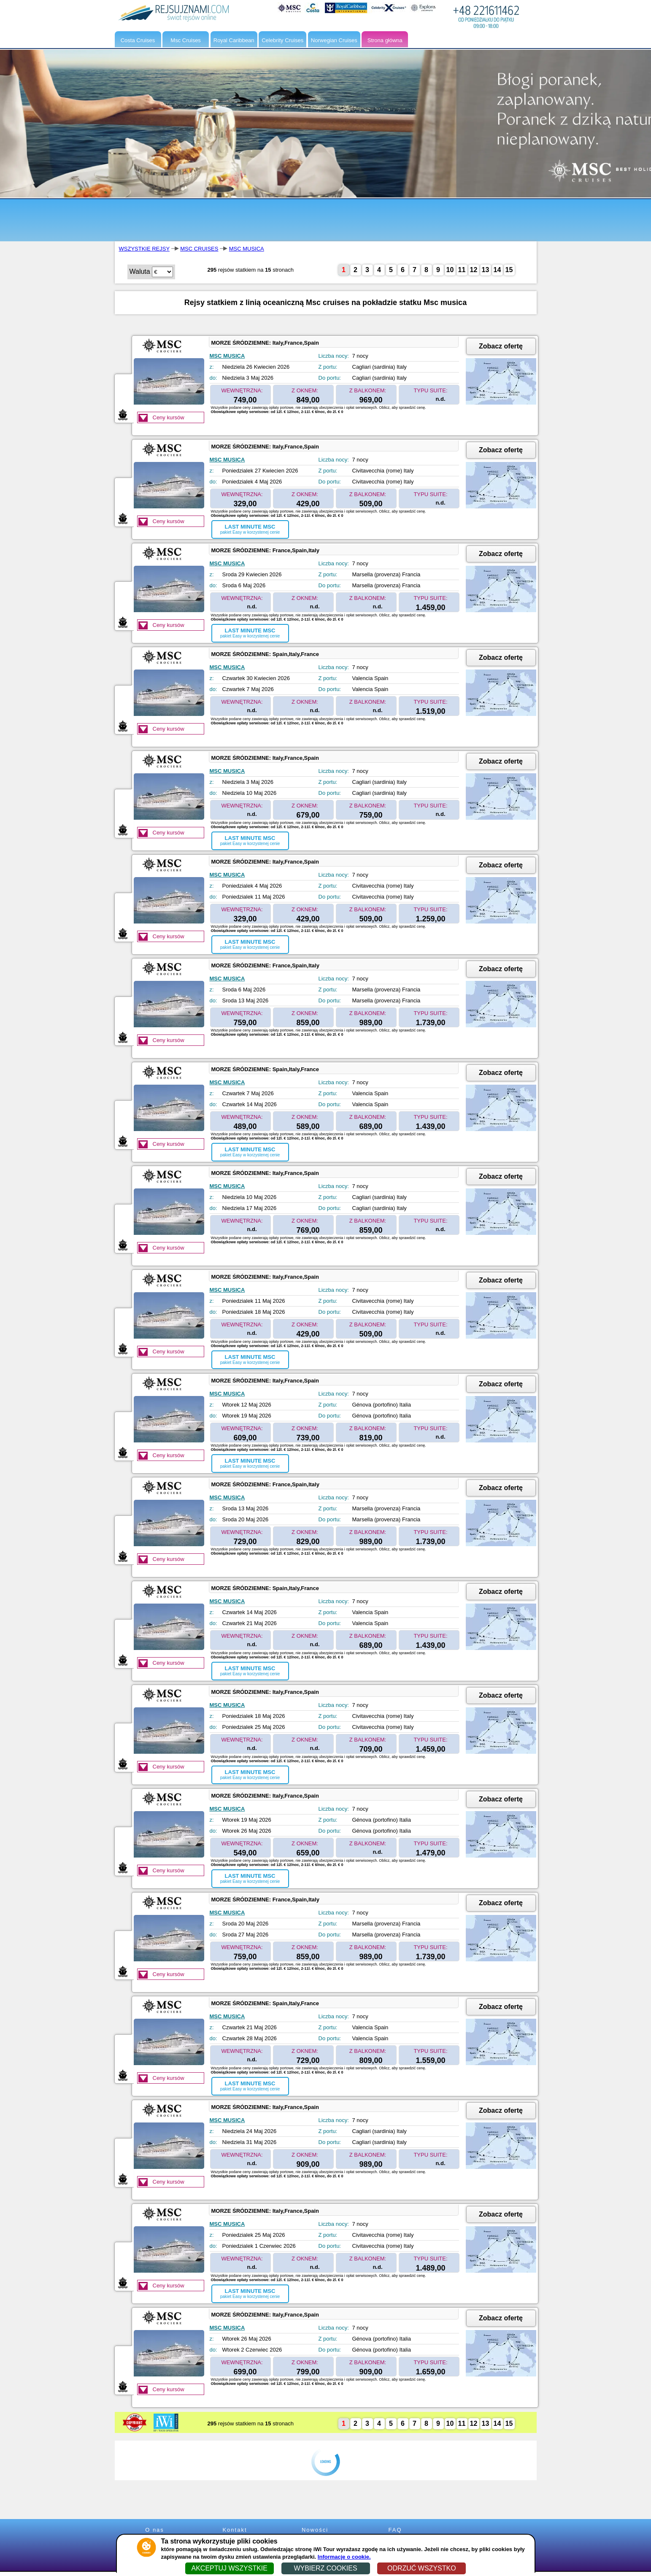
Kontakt (234, 2530)
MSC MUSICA (246, 249)
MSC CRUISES (199, 249)
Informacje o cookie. (344, 2557)
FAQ (395, 2530)
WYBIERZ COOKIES (325, 2568)
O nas (154, 2530)
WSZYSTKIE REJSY (144, 249)
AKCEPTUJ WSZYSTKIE (229, 2568)
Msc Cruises (185, 40)
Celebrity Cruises (282, 40)
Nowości (315, 2530)
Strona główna (384, 40)
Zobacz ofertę (501, 346)
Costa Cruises (138, 40)
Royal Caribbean (233, 40)
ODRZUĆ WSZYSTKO (421, 2568)
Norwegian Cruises (334, 40)
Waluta (140, 271)
